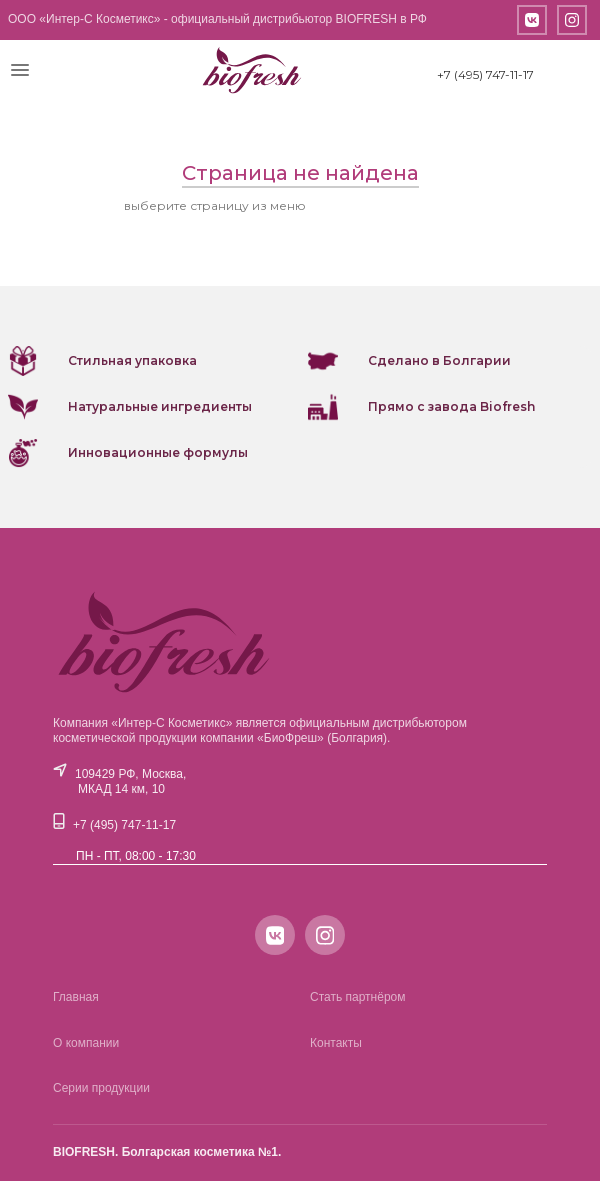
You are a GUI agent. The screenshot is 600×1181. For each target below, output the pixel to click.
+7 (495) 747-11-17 (485, 74)
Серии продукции (101, 1088)
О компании (86, 1043)
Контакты (336, 1043)
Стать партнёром (358, 997)
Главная (76, 997)
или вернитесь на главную (393, 205)
